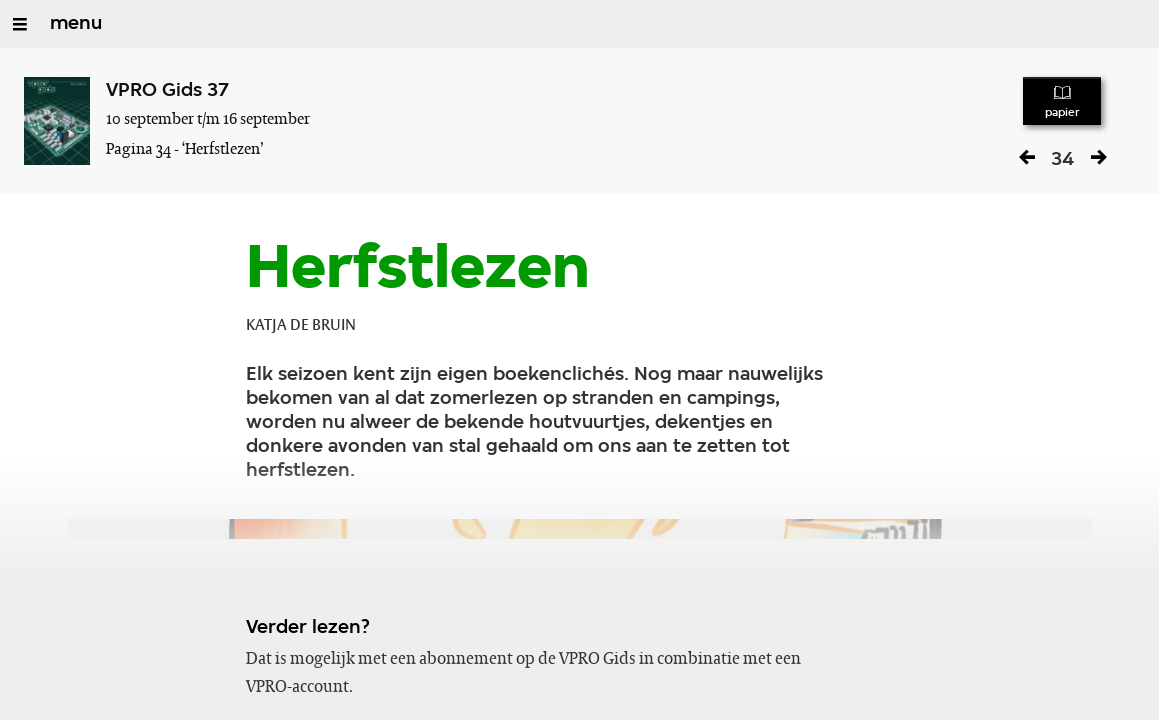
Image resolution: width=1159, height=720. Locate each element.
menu (76, 24)
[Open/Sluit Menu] (20, 24)
